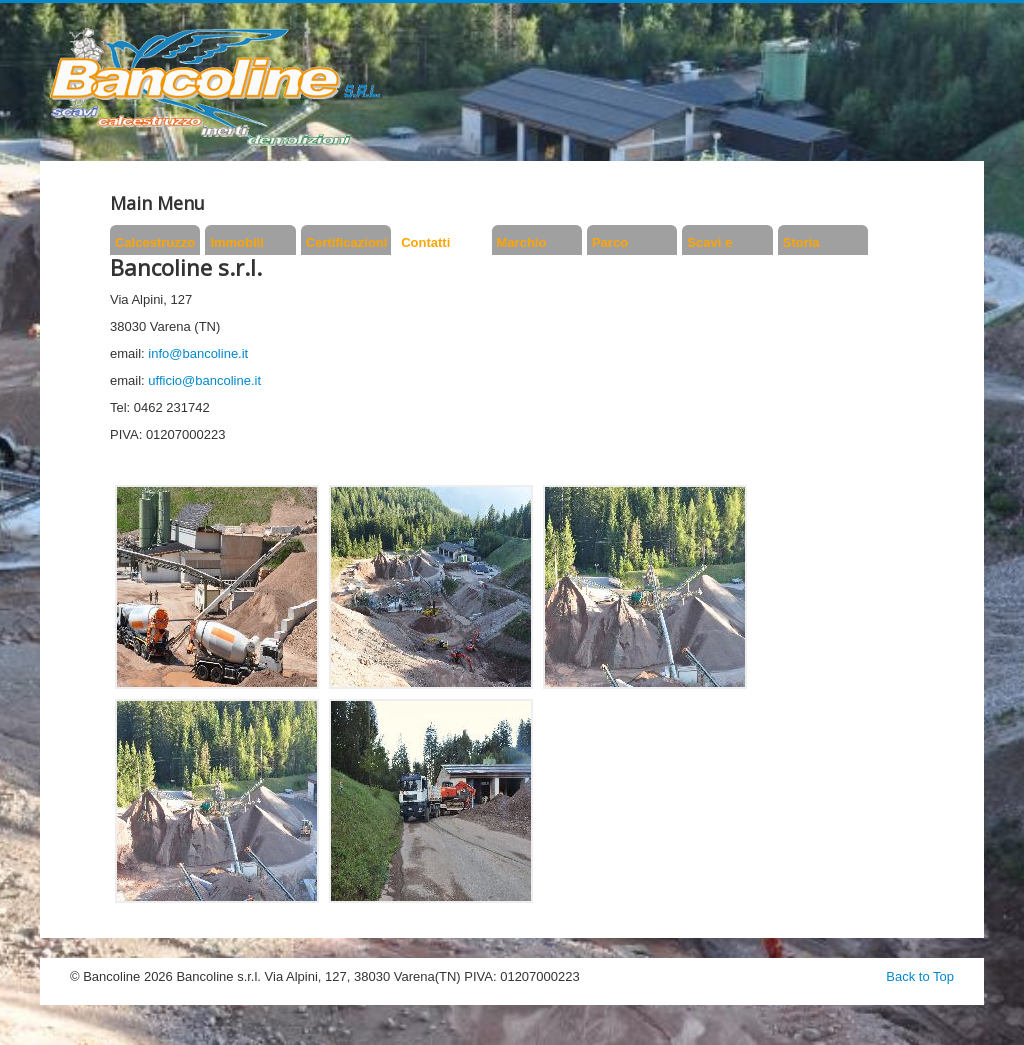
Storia (801, 242)
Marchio (522, 242)
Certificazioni (346, 242)
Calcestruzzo (155, 242)
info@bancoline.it (198, 353)
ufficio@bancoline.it (204, 380)
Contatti (425, 242)
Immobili (236, 242)
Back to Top (920, 976)
